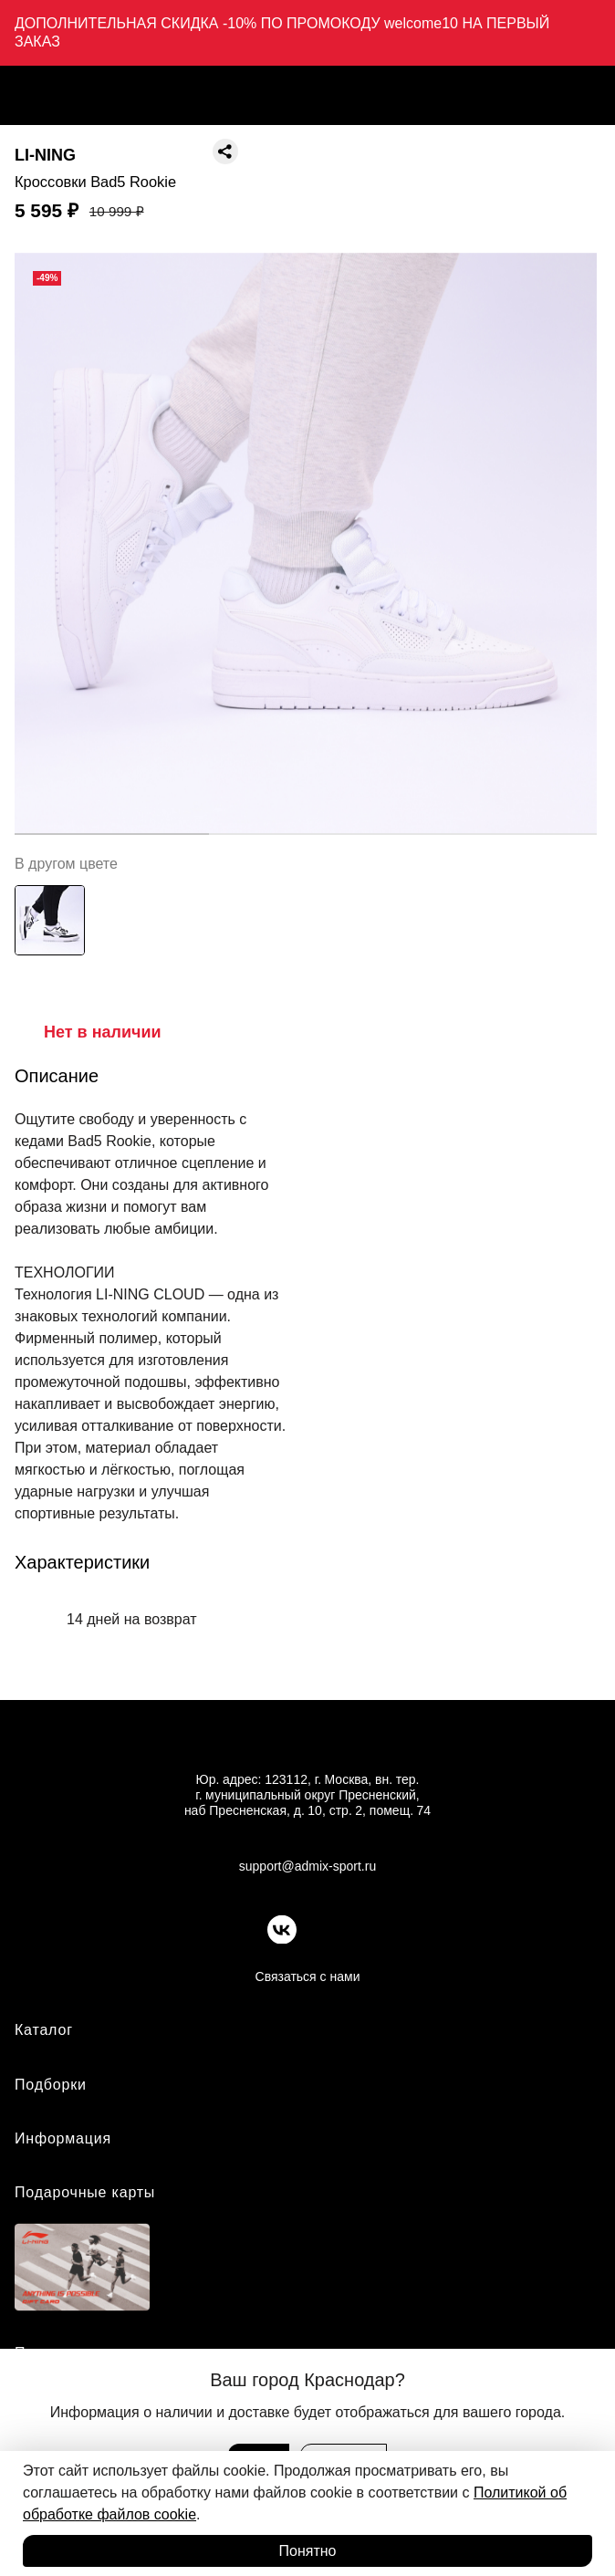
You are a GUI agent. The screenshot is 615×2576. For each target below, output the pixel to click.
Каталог (44, 2030)
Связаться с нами (307, 1976)
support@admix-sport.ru (307, 1866)
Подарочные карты (85, 2192)
